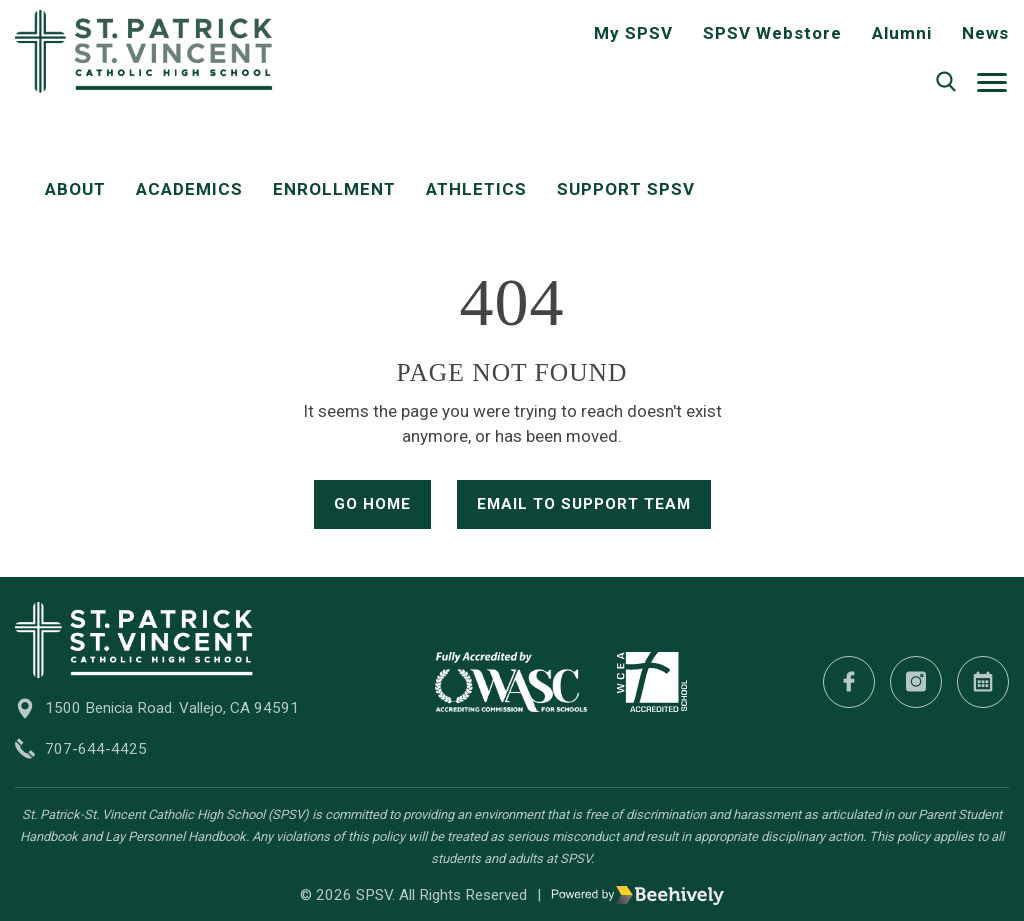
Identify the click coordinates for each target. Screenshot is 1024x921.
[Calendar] (983, 682)
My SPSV (633, 33)
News (985, 33)
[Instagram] (916, 682)
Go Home (372, 504)
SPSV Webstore (772, 33)
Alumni (902, 33)
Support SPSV (626, 189)
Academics (189, 189)
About (75, 189)
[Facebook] (849, 682)
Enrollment (334, 189)
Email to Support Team (584, 504)
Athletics (476, 189)
